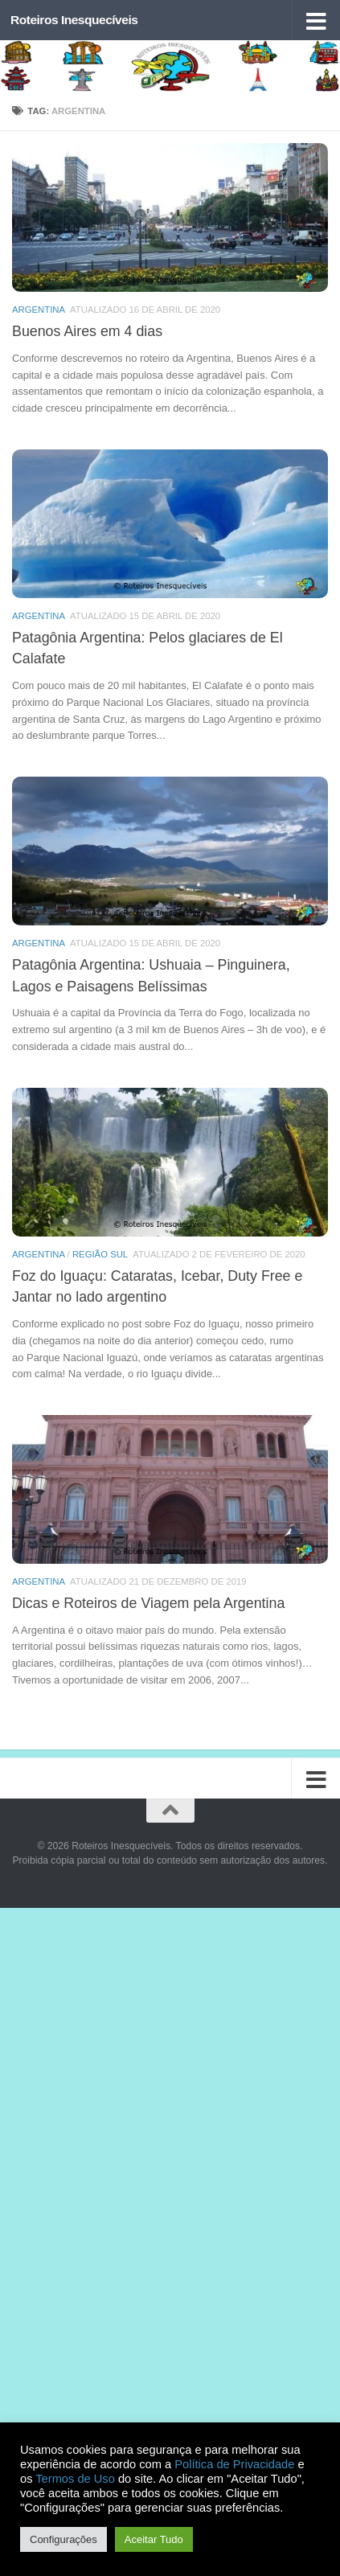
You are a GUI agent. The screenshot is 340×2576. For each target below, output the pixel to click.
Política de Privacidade (234, 2464)
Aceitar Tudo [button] (154, 2539)
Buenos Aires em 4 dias (87, 331)
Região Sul (100, 1254)
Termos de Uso (75, 2478)
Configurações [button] (63, 2539)
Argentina (38, 309)
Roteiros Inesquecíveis (73, 20)
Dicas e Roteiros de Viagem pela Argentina (148, 1603)
